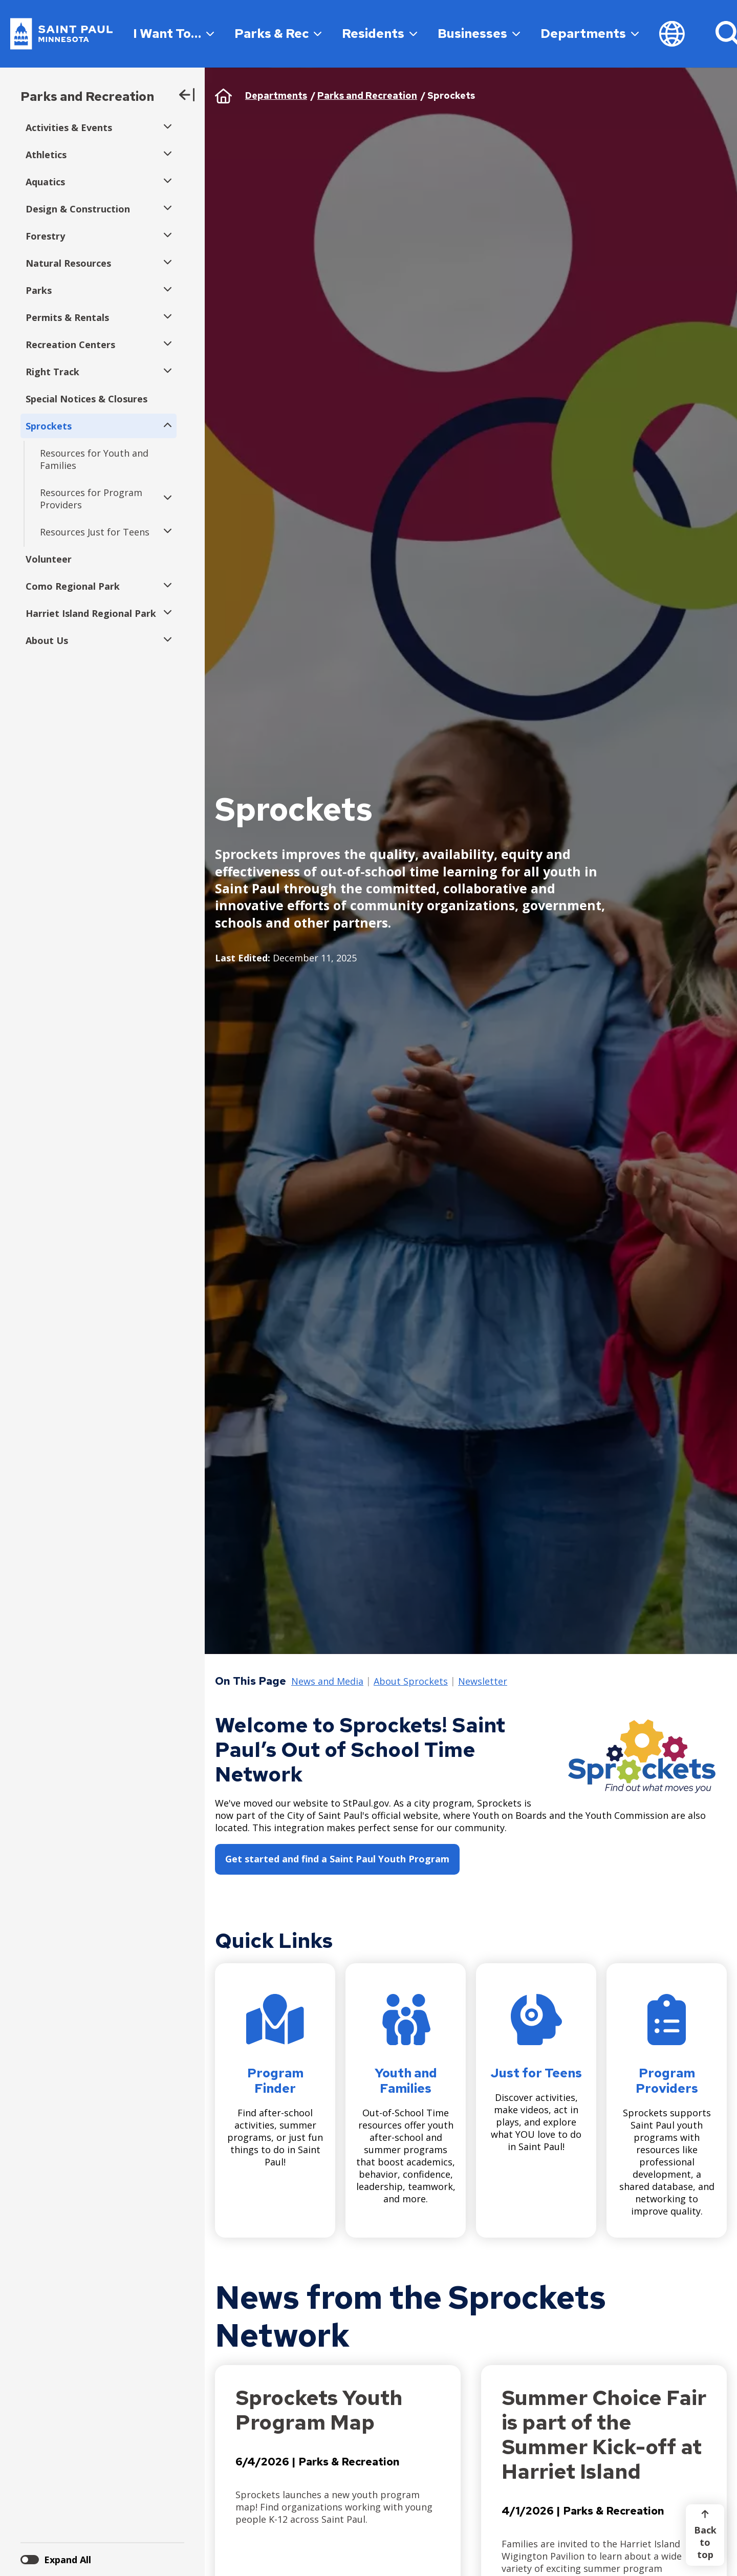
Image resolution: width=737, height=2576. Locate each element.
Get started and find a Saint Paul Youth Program (337, 1859)
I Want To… (173, 33)
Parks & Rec (277, 33)
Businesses (479, 33)
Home (223, 95)
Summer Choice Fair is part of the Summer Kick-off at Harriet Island (604, 2434)
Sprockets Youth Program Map (318, 2410)
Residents (379, 33)
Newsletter (482, 1681)
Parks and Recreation (87, 96)
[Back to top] (705, 2535)
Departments (589, 33)
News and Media (327, 1681)
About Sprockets (411, 1681)
